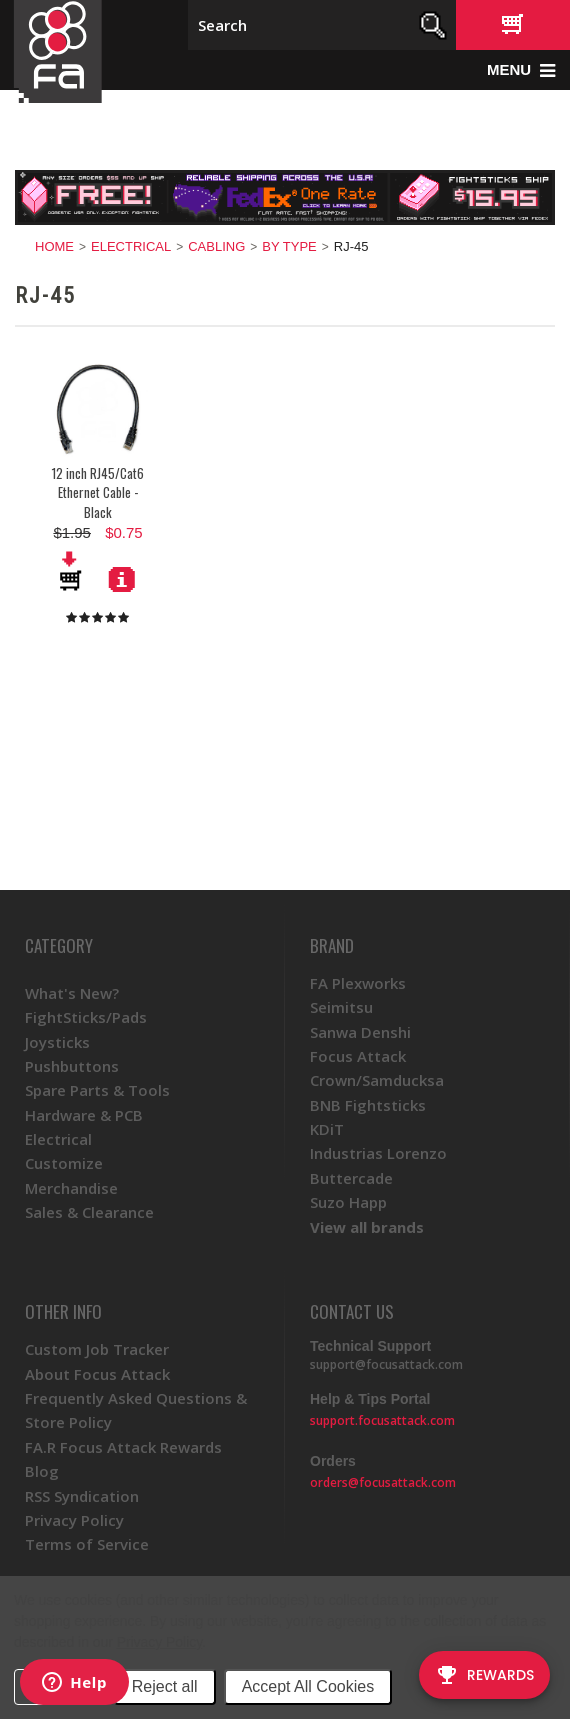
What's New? (72, 993)
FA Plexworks (358, 983)
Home (54, 246)
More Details (122, 579)
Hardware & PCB (84, 1115)
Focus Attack (358, 1056)
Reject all (165, 1686)
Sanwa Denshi (360, 1032)
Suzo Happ (348, 1202)
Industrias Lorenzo (378, 1153)
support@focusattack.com (386, 1364)
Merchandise (71, 1188)
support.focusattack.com (382, 1420)
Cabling (216, 246)
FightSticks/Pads (86, 1017)
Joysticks (57, 1042)
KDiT (327, 1129)
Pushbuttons (72, 1066)
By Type (289, 246)
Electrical (131, 246)
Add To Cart (72, 571)
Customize (64, 1163)
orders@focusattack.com (383, 1482)
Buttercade (351, 1178)
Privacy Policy (159, 1642)
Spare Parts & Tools (97, 1090)
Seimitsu (341, 1007)
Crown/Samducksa (377, 1080)
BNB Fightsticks (368, 1105)
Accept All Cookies (308, 1686)
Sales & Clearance (89, 1212)
